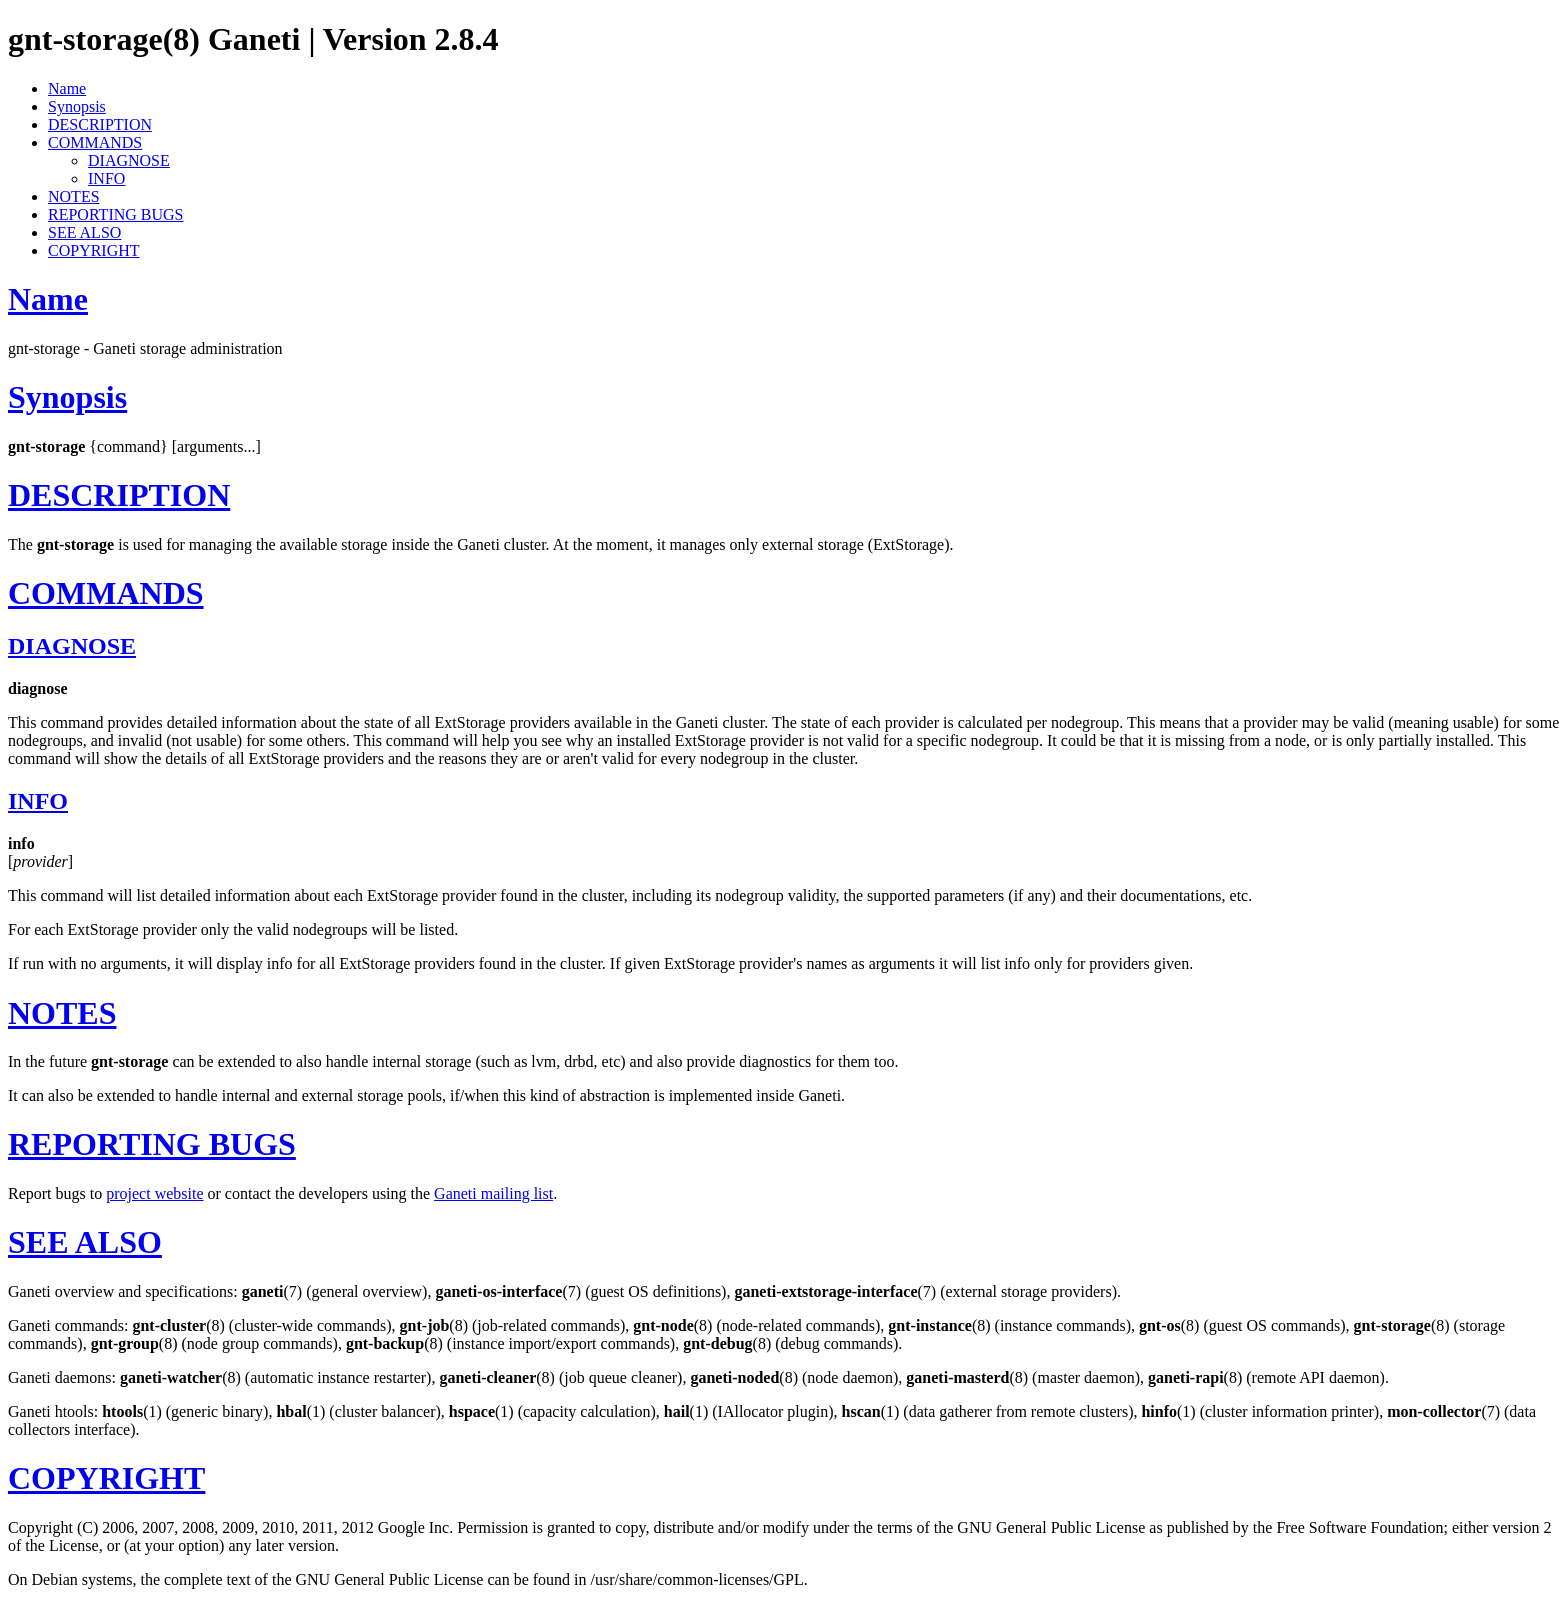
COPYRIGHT (94, 250)
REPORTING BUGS (116, 214)
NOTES (74, 196)
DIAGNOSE (129, 160)
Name (67, 88)
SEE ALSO (84, 232)
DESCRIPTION (100, 124)
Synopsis (77, 106)
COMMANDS (95, 142)
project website (154, 1193)
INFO (106, 178)
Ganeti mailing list (493, 1193)
